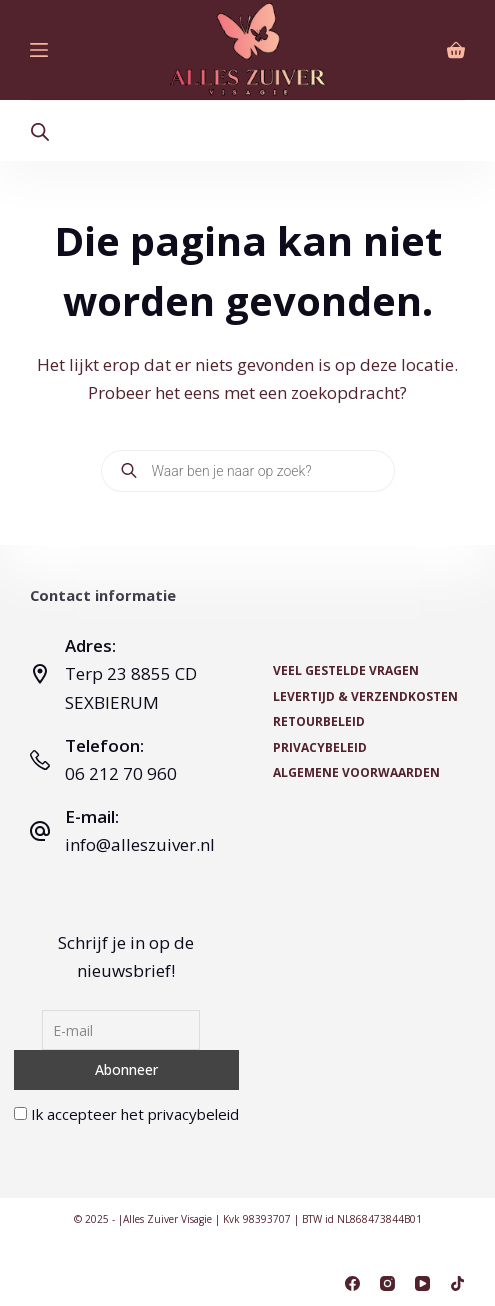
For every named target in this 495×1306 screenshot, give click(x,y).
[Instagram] (387, 1283)
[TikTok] (457, 1283)
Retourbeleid (319, 722)
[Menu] (39, 50)
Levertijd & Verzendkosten (365, 697)
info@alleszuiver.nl (140, 844)
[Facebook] (352, 1283)
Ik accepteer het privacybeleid (126, 1114)
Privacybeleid (320, 748)
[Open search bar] (40, 131)
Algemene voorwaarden (356, 773)
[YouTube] (422, 1283)
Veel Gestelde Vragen (346, 671)
